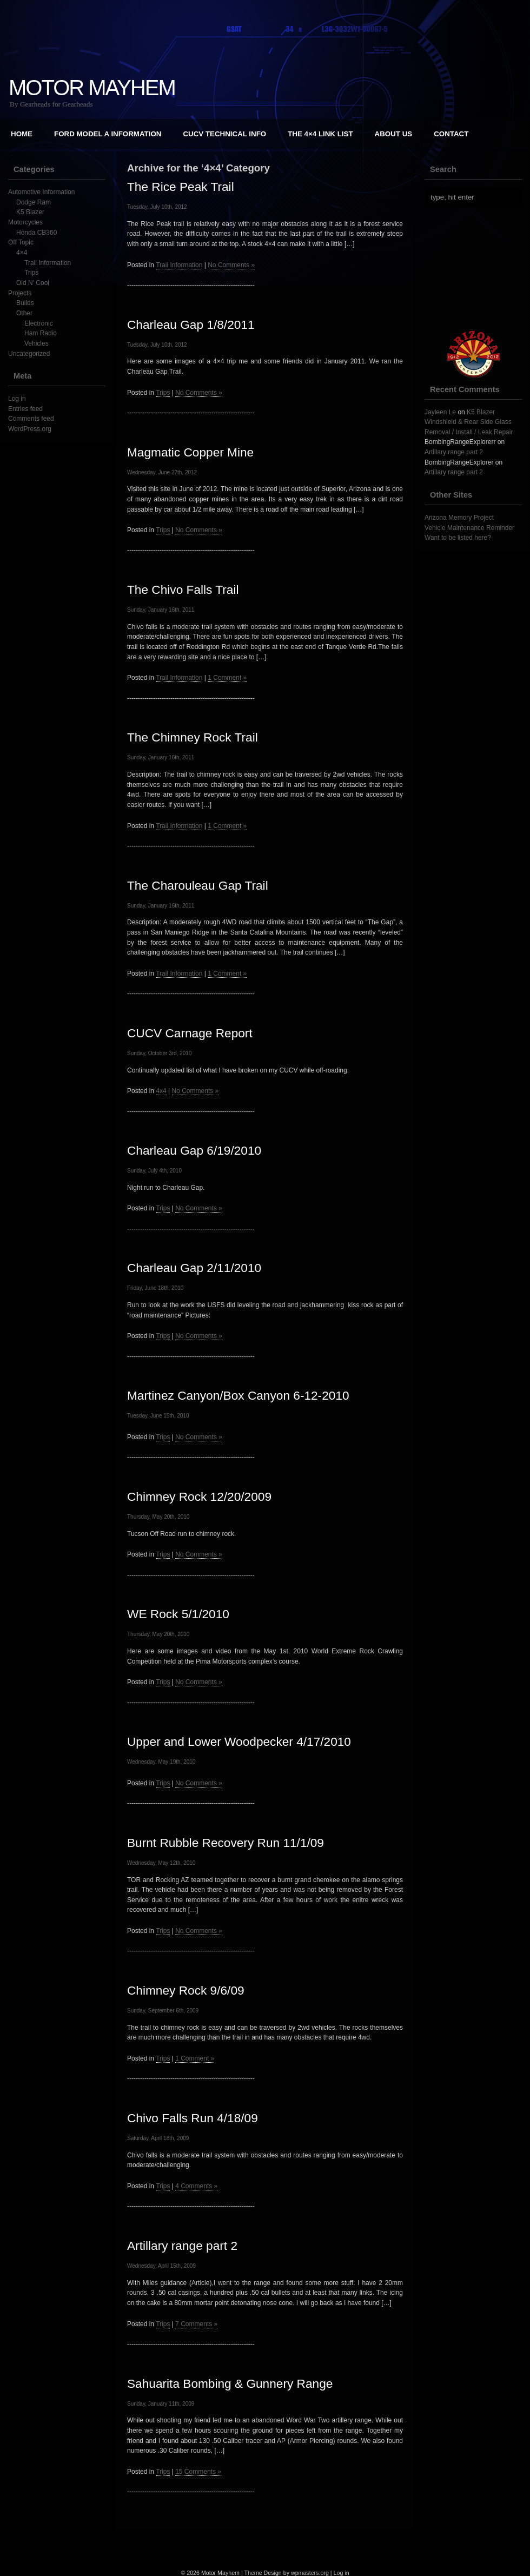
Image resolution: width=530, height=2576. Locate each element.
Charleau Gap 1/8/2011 (191, 324)
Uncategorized (29, 353)
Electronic (38, 323)
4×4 (21, 252)
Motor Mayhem (92, 88)
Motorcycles (25, 222)
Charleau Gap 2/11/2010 (194, 1268)
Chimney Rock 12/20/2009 (199, 1496)
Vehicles (36, 343)
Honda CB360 (36, 232)
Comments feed (31, 418)
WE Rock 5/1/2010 (178, 1614)
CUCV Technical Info (224, 134)
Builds (25, 303)
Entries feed (25, 409)
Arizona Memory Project (459, 517)
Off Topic (21, 242)
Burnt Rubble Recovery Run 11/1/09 (225, 1843)
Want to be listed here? (458, 537)
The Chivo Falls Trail (183, 589)
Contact (451, 134)
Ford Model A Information (107, 134)
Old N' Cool (32, 283)
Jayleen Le (440, 412)
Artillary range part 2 (182, 2246)
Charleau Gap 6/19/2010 (194, 1150)
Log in (17, 398)
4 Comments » (196, 2186)
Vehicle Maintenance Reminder (469, 528)
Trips (31, 272)
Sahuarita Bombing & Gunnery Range (230, 2383)
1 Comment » (227, 677)
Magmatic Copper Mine (190, 452)
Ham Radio (40, 333)
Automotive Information (41, 192)
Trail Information (47, 263)
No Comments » (231, 265)
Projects (19, 293)
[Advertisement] (265, 2545)
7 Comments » (196, 2324)
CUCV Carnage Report (190, 1033)
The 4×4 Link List (320, 134)
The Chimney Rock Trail (192, 737)
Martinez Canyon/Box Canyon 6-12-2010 (238, 1395)
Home (21, 134)
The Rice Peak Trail (180, 187)
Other (24, 313)
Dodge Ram (33, 202)
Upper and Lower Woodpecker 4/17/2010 (239, 1741)
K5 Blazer (30, 212)
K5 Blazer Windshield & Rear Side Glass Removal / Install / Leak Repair (469, 422)
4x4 (161, 1091)
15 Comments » (198, 2471)
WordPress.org (29, 429)
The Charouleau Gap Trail (197, 885)
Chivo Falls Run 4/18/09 (192, 2118)
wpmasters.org (310, 2573)
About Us (394, 134)
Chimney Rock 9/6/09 (185, 1990)
